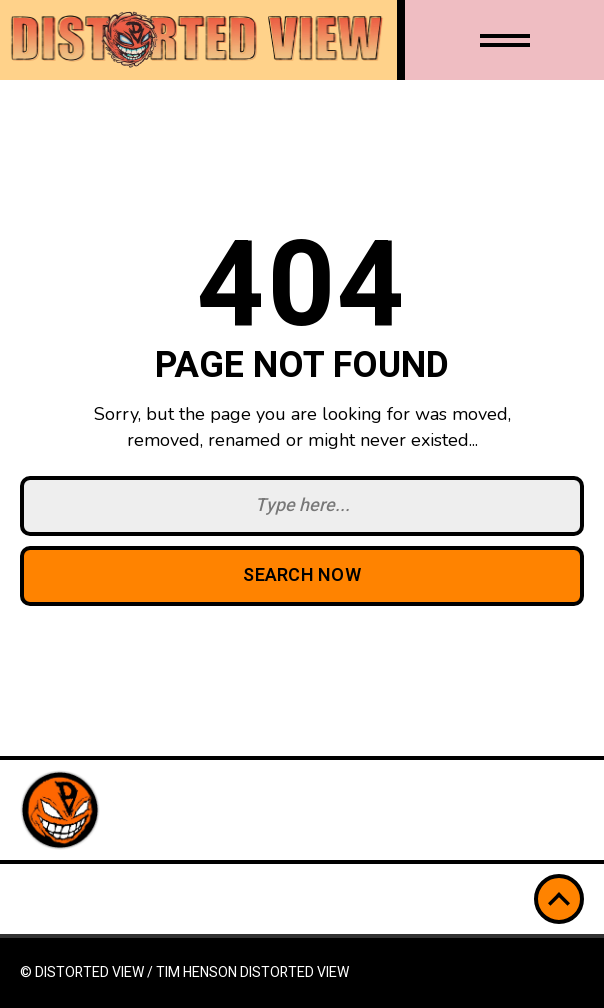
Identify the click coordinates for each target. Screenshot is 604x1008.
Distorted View (294, 972)
